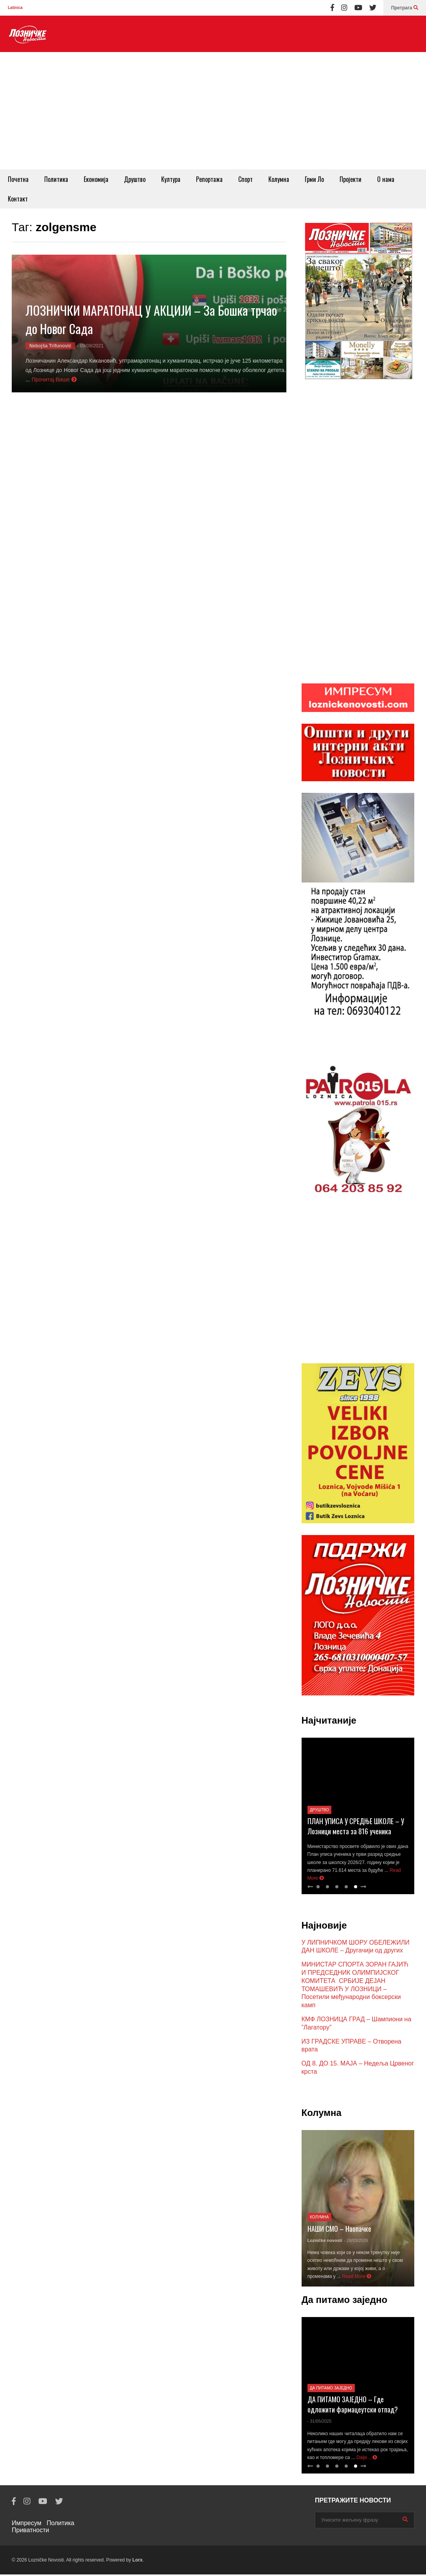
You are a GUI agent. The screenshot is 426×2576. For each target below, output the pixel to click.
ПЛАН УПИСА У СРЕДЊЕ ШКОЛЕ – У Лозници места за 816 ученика (355, 1827)
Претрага (404, 8)
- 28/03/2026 (356, 2242)
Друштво (135, 179)
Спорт (245, 179)
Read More (357, 2278)
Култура (170, 179)
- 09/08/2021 (90, 346)
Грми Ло (314, 179)
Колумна (278, 179)
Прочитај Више (54, 379)
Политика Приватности (43, 2528)
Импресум (26, 2524)
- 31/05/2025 (319, 2422)
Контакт (18, 198)
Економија (96, 179)
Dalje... (366, 2459)
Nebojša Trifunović (50, 346)
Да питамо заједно (331, 2389)
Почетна (18, 179)
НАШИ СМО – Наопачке (339, 2230)
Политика (56, 179)
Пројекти (350, 179)
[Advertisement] (213, 110)
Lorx (137, 2561)
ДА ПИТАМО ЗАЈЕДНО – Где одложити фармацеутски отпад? (352, 2406)
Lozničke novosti (324, 2242)
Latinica (15, 7)
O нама (385, 179)
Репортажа (209, 179)
